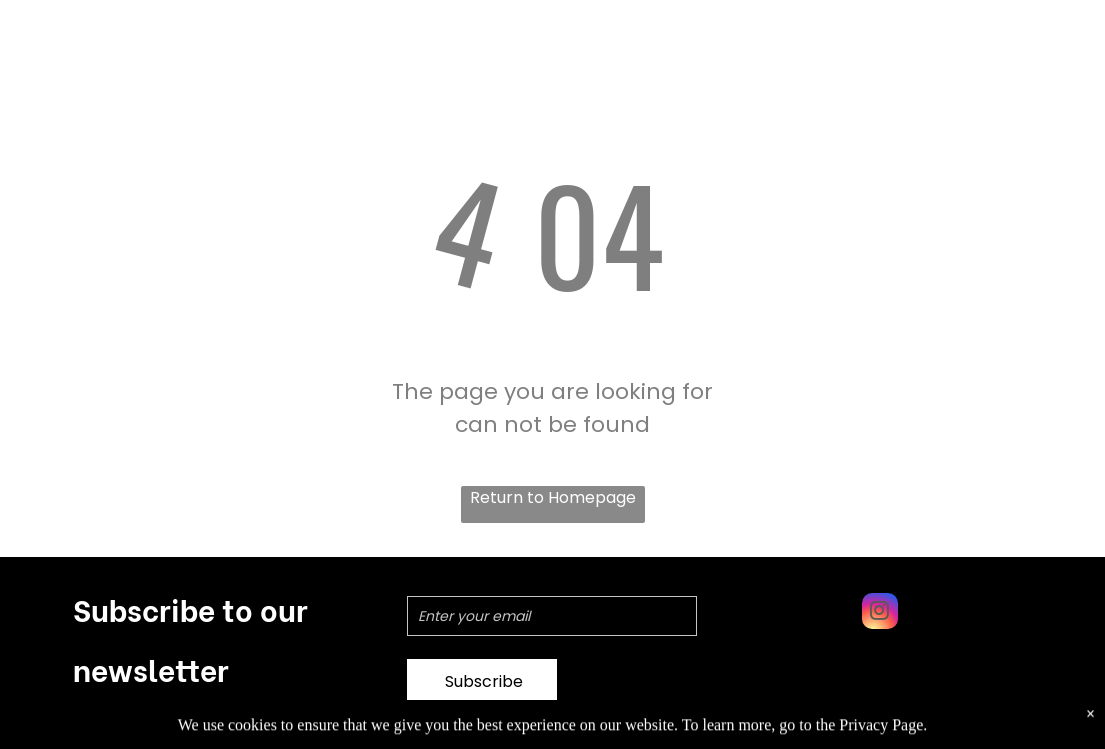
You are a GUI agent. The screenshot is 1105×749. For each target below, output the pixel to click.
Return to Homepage (553, 497)
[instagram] (880, 613)
